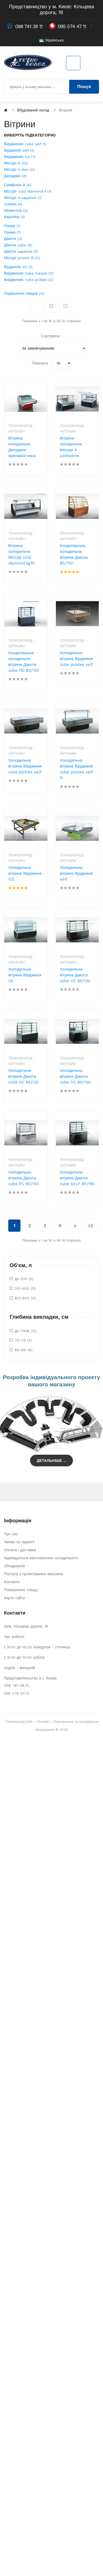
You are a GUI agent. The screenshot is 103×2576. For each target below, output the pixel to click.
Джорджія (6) (15, 176)
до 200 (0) (24, 1279)
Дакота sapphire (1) (21, 251)
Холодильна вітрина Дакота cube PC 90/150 (23, 1178)
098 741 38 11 (28, 27)
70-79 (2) (23, 1340)
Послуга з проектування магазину (33, 1574)
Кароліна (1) (14, 217)
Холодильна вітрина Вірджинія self (76, 873)
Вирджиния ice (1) (19, 157)
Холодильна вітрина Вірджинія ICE (25, 873)
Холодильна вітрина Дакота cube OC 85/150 (75, 1076)
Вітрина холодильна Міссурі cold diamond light (21, 554)
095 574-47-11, (17, 1693)
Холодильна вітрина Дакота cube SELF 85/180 (77, 1178)
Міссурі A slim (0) (19, 169)
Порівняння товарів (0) (24, 293)
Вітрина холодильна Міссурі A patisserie (71, 447)
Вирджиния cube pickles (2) (28, 279)
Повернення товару (21, 1590)
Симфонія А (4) (17, 185)
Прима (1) (12, 232)
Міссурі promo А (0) (22, 258)
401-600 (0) (25, 1298)
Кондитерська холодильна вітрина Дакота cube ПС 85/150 (23, 661)
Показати (40, 363)
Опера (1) (12, 226)
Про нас (11, 1534)
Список (66, 306)
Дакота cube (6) (18, 245)
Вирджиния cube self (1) (25, 144)
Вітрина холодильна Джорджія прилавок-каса (22, 447)
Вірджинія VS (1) (18, 267)
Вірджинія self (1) (19, 150)
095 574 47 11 (72, 27)
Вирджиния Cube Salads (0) (28, 273)
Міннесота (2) (16, 210)
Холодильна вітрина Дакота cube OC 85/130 (23, 1076)
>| (90, 1225)
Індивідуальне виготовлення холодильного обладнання (41, 1562)
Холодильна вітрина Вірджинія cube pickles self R (76, 769)
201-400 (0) (25, 1288)
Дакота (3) (13, 239)
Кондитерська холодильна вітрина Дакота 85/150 (74, 554)
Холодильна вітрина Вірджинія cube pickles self (76, 658)
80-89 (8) (23, 1350)
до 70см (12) (26, 1331)
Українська (51, 40)
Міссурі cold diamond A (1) (27, 191)
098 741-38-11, (17, 1685)
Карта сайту (14, 1598)
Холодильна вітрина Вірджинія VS (25, 975)
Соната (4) (13, 204)
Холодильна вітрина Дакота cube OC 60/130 (75, 975)
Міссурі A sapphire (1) (23, 198)
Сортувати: (50, 336)
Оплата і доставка (20, 1550)
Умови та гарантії (19, 1542)
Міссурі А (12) (16, 163)
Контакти (11, 1582)
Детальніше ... (51, 1460)
